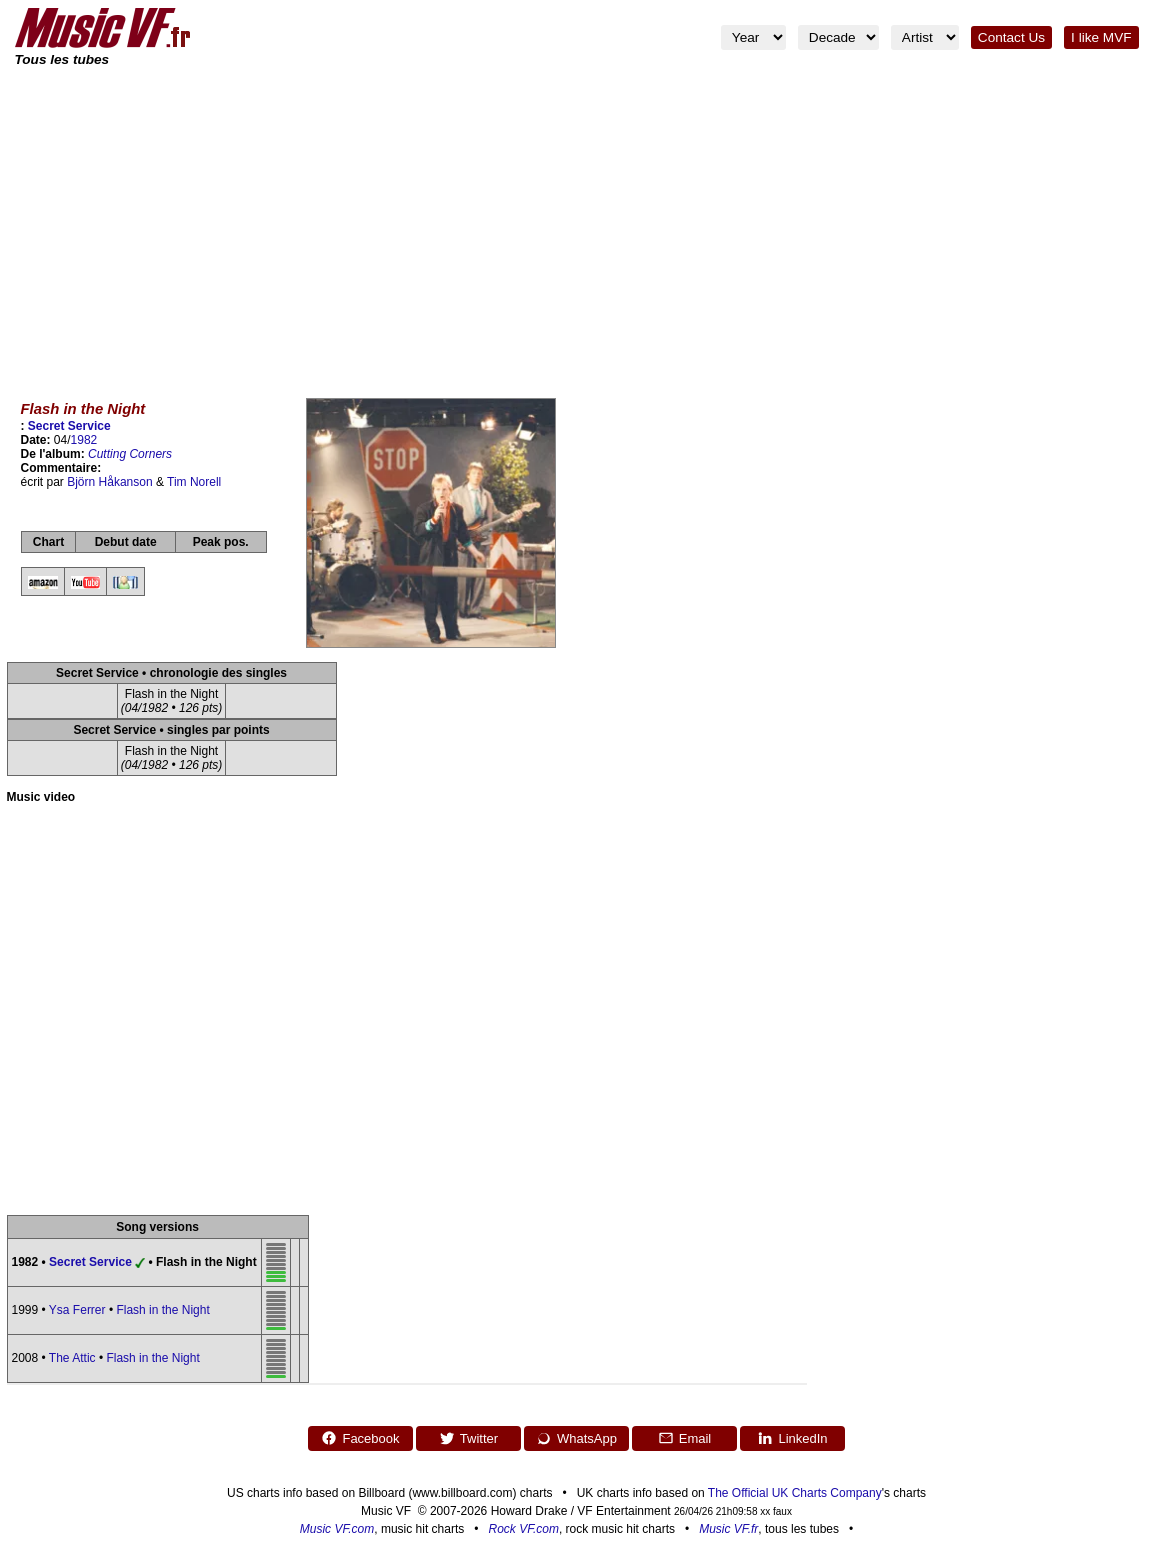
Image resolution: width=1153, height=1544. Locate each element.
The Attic (72, 1358)
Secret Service (69, 426)
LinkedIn (792, 1438)
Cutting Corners (130, 454)
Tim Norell (194, 482)
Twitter (468, 1438)
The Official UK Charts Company (795, 1493)
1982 (84, 440)
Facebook (360, 1438)
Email (685, 1438)
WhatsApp (576, 1438)
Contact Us (1011, 37)
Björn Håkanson (109, 482)
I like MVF (1101, 37)
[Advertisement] (577, 220)
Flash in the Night (162, 1310)
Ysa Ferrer (77, 1310)
